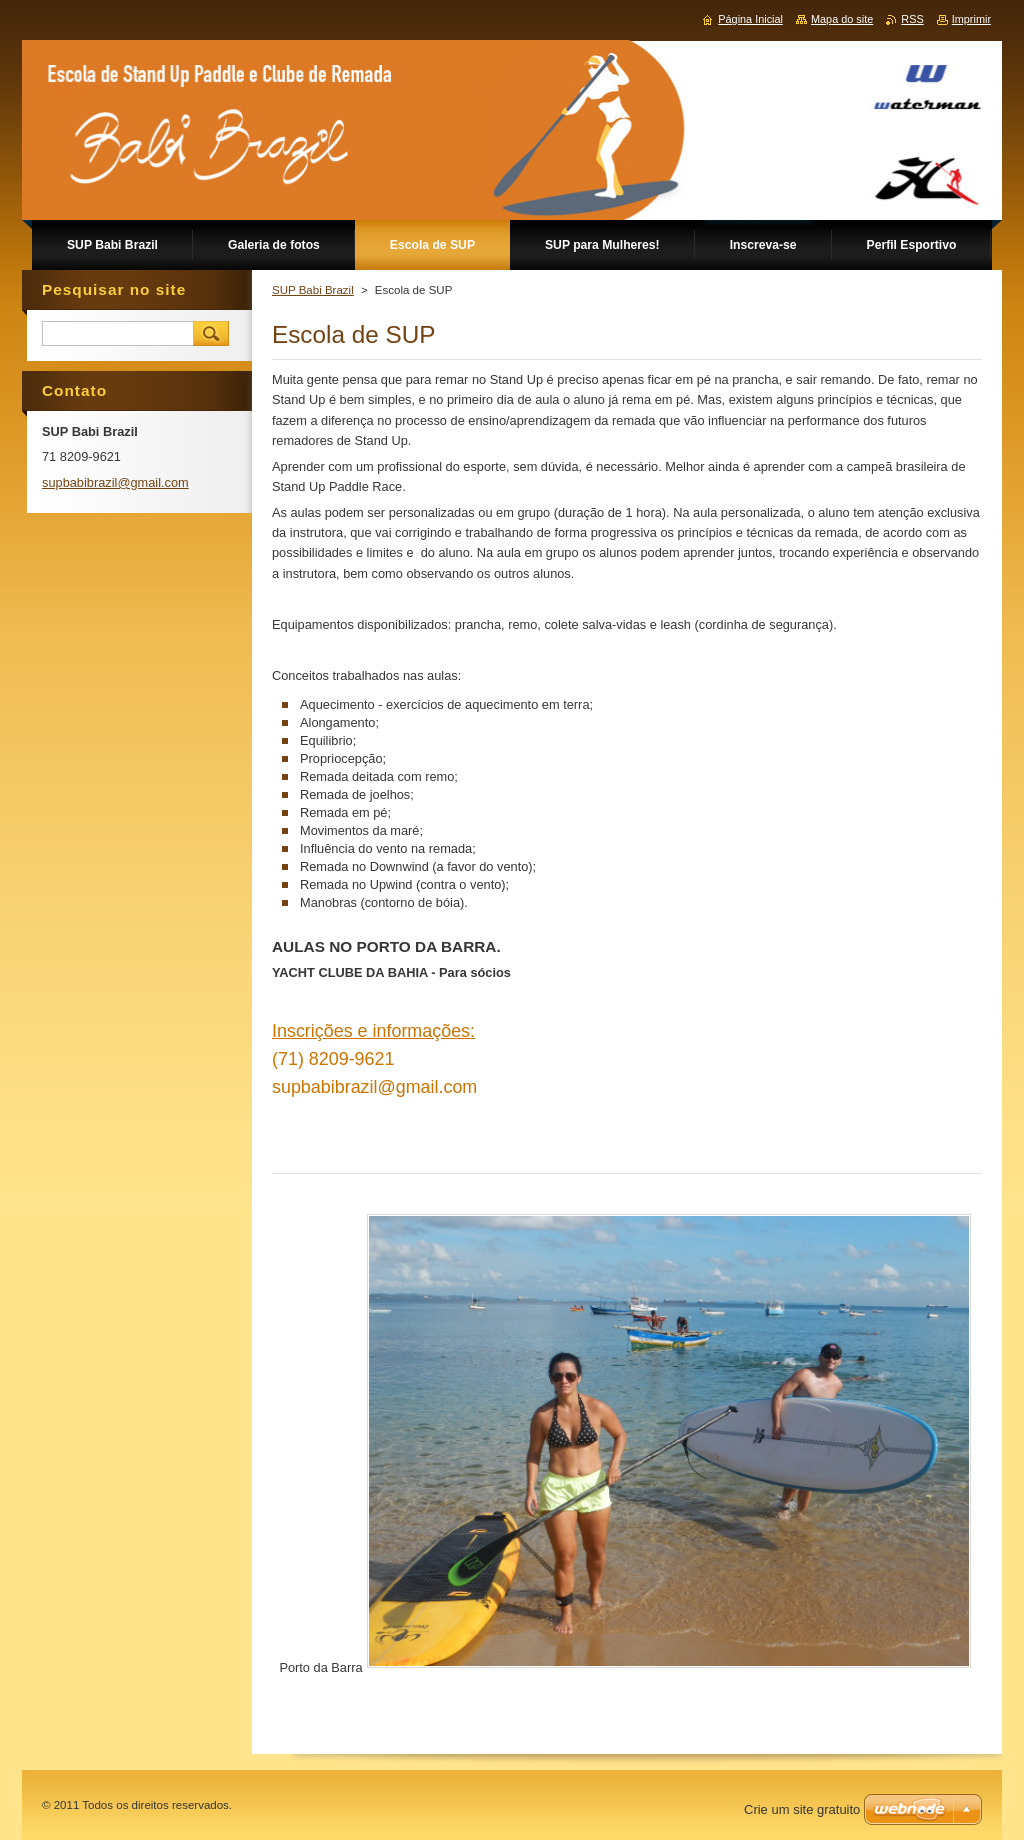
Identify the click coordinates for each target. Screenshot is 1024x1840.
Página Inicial (750, 19)
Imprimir (971, 19)
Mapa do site (842, 19)
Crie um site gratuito (802, 1809)
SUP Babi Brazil (313, 290)
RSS (912, 19)
